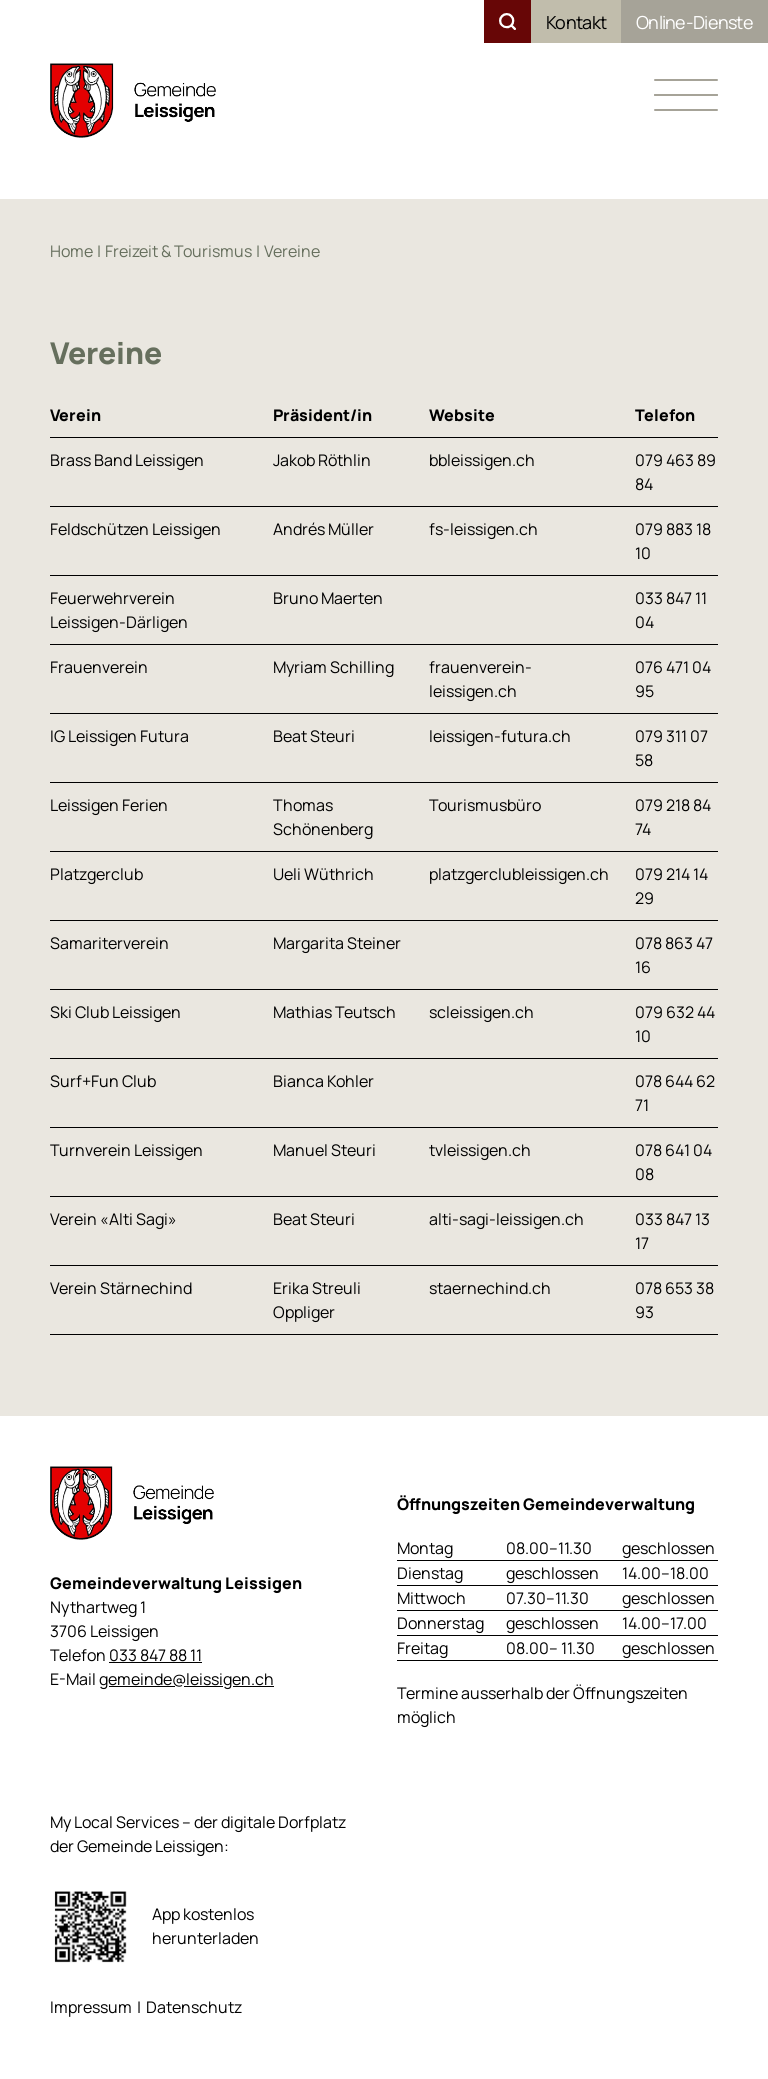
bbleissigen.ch (482, 460)
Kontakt (576, 22)
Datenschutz (194, 2007)
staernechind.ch (490, 1288)
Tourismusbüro (485, 805)
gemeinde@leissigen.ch (186, 1679)
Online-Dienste (694, 22)
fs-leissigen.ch (483, 529)
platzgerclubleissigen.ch (519, 874)
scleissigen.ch (481, 1012)
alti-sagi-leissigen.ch (506, 1219)
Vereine (292, 251)
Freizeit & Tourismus (178, 251)
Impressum (91, 2007)
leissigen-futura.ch (500, 736)
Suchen (507, 21)
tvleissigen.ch (480, 1150)
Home (71, 251)
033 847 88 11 (155, 1655)
